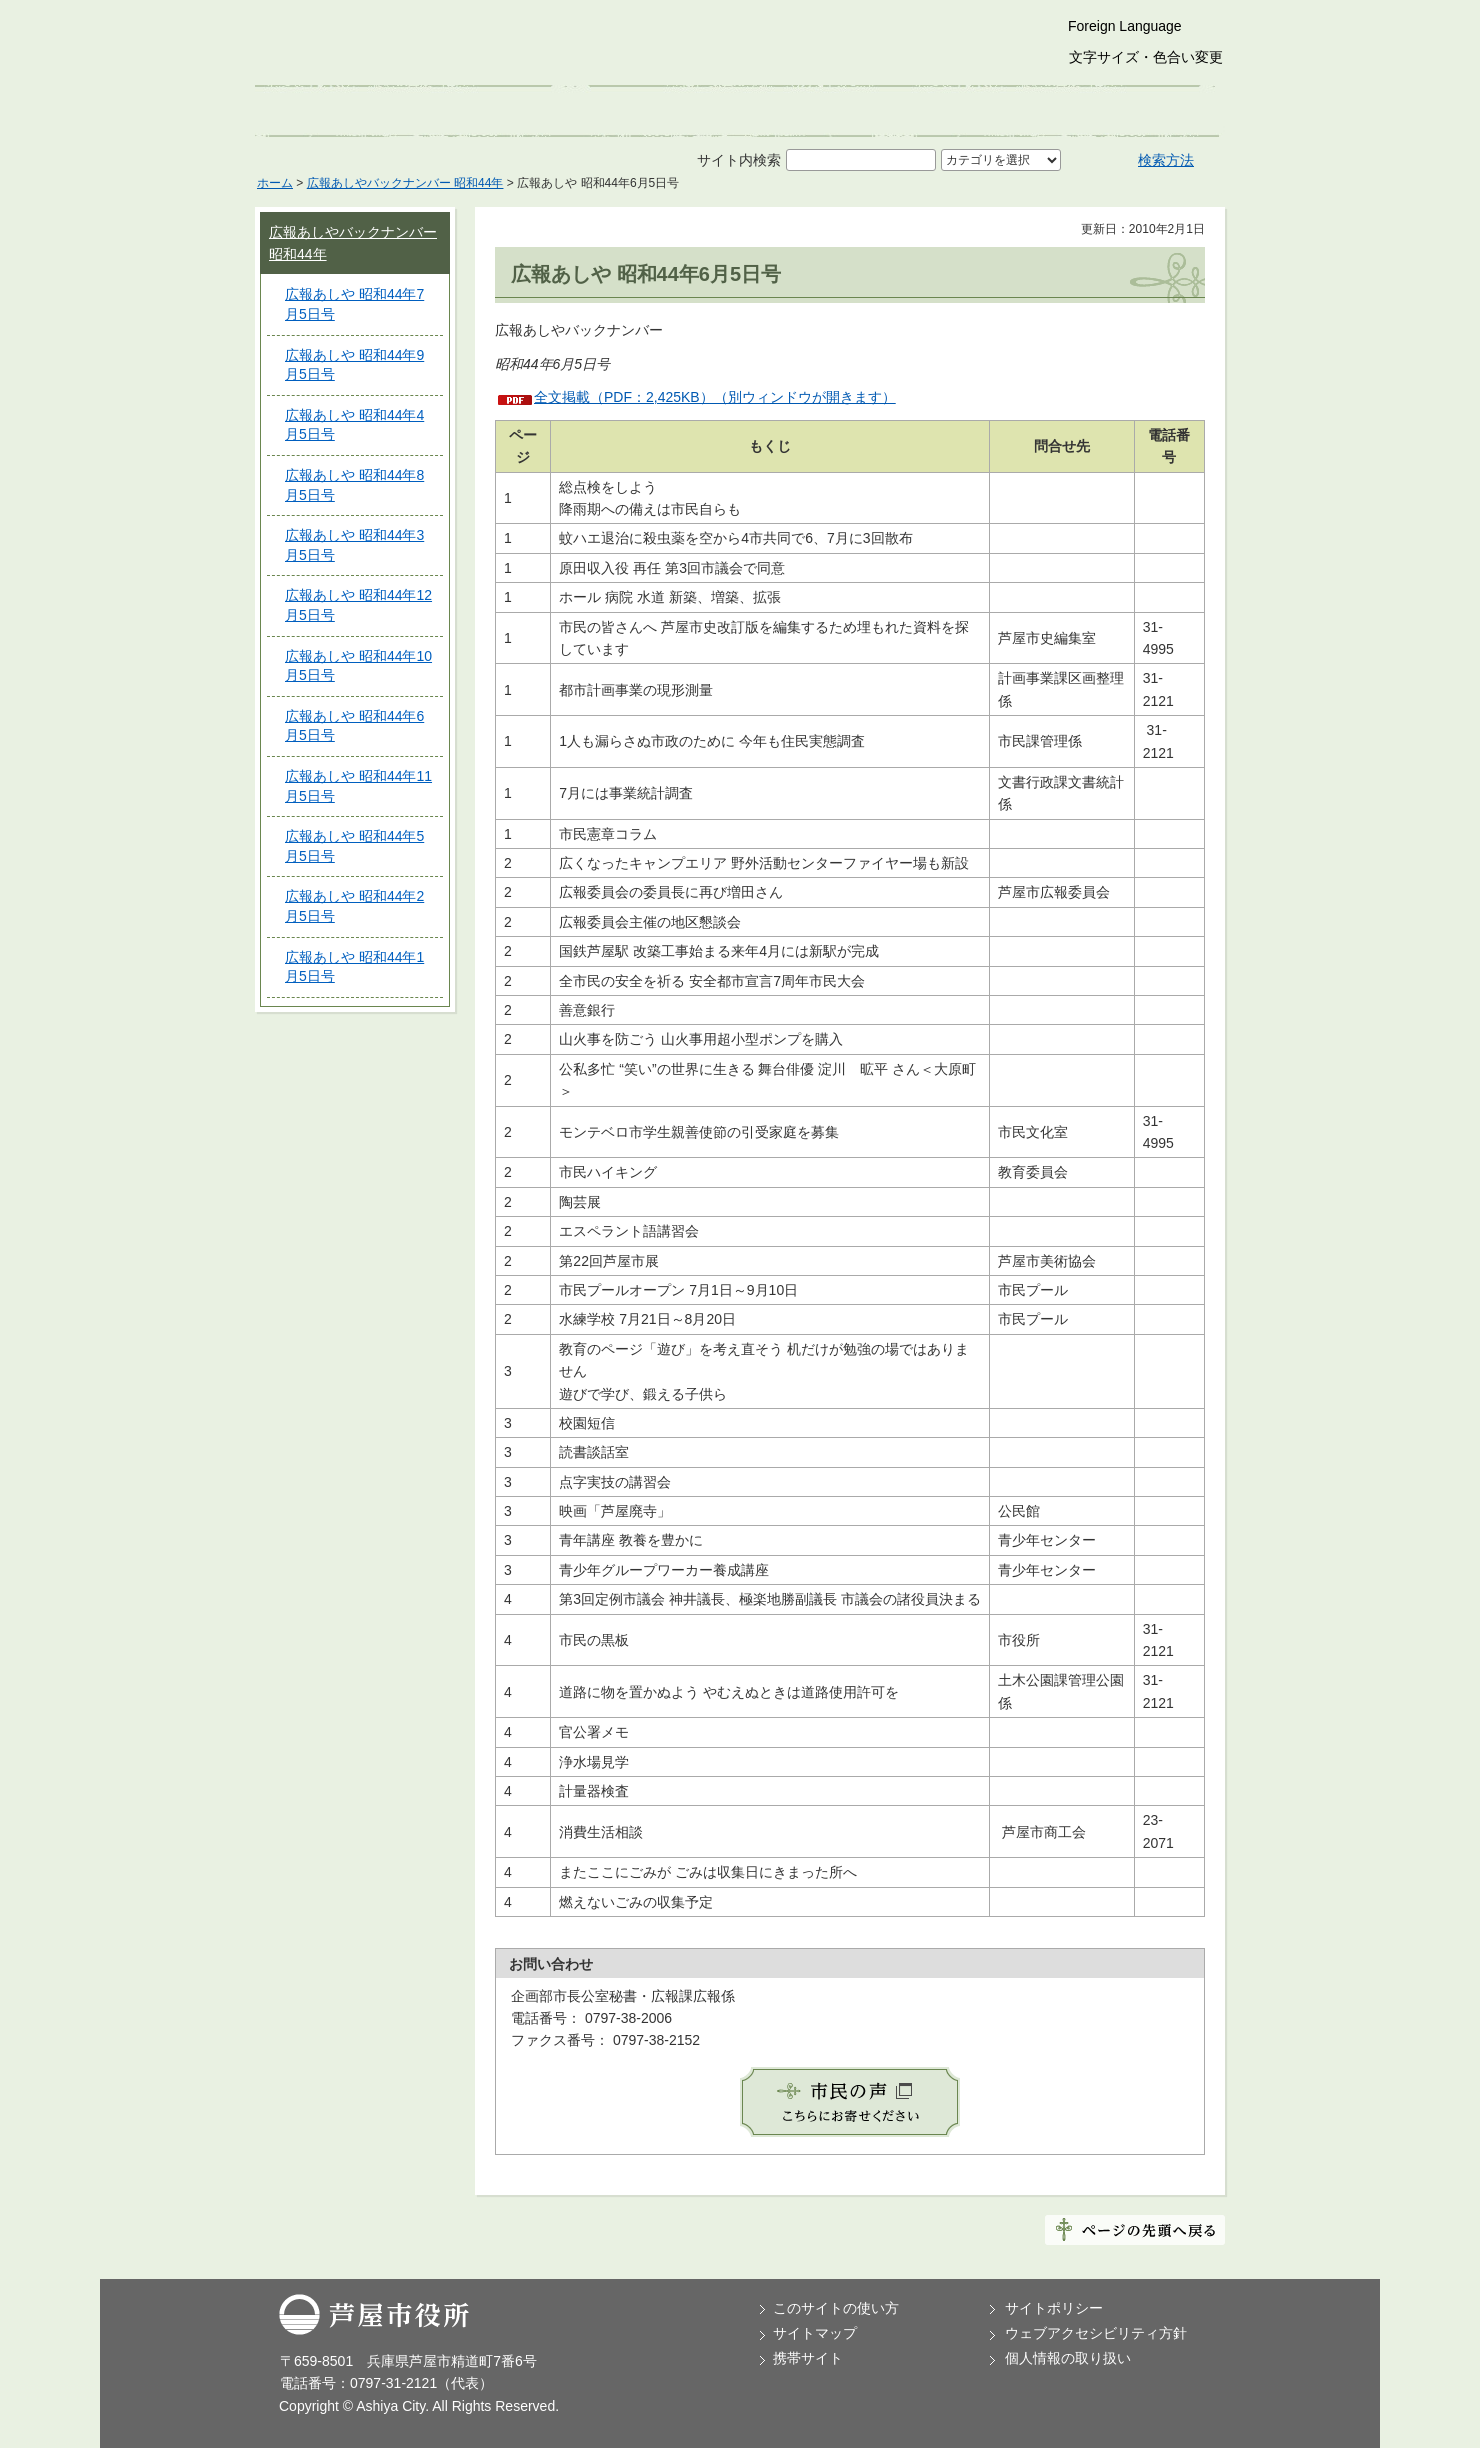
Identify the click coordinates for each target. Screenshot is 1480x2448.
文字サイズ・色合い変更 (1146, 57)
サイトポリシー (1054, 2308)
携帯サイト (808, 2358)
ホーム (275, 183)
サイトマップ (815, 2333)
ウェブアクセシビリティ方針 (1096, 2333)
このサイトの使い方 (836, 2308)
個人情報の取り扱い (1068, 2358)
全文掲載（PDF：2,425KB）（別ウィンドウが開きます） (715, 397)
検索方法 (1166, 160)
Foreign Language (1125, 26)
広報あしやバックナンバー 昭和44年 (405, 183)
